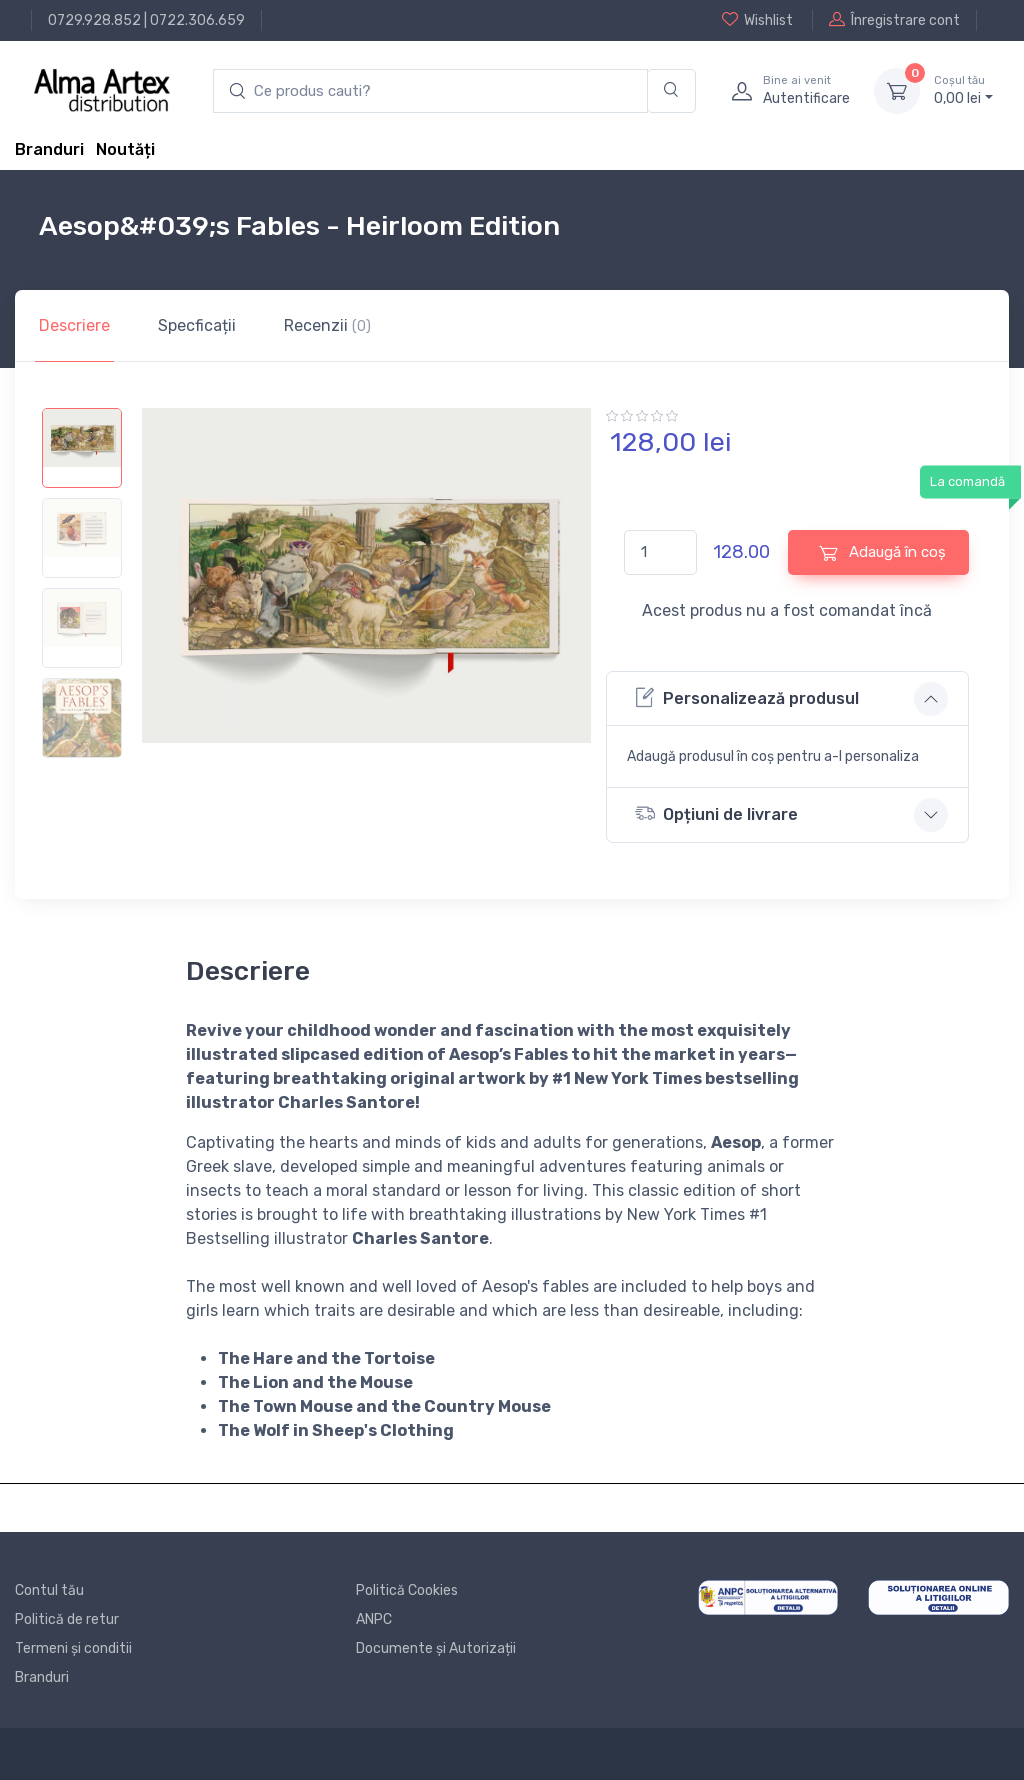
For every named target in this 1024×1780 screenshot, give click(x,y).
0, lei (963, 90)
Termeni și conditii (73, 1648)
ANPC (374, 1619)
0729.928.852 (94, 20)
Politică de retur (67, 1619)
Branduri (49, 149)
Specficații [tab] (197, 325)
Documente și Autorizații (436, 1648)
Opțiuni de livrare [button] (716, 813)
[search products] (430, 91)
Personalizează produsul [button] (747, 697)
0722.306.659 (197, 20)
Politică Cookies (407, 1590)
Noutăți (125, 149)
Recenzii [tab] (327, 325)
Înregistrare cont (894, 20)
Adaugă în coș (882, 552)
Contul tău (49, 1590)
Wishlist (757, 20)
